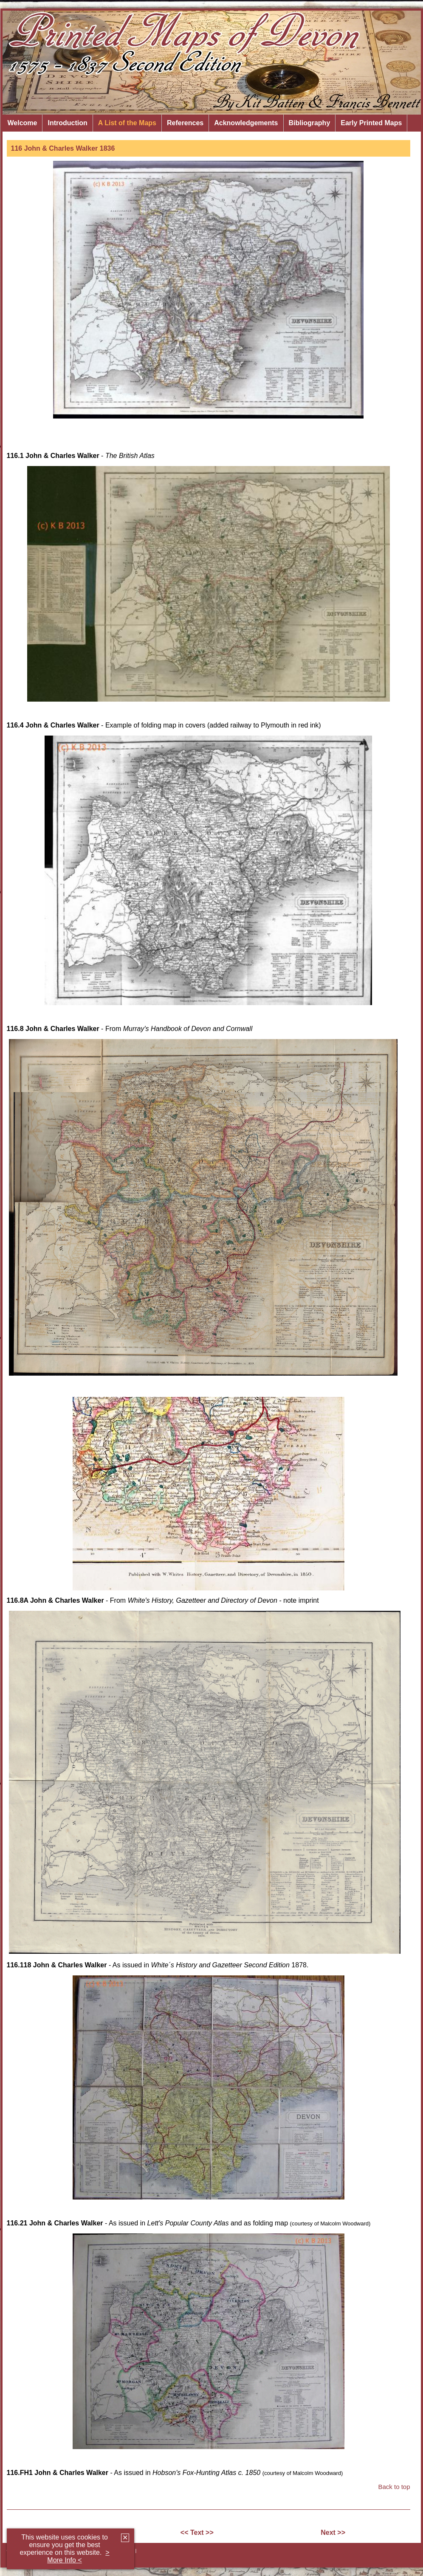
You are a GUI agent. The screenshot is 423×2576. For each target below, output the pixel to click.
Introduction (67, 122)
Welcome (22, 122)
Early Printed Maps (371, 122)
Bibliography (309, 122)
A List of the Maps (127, 122)
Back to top (394, 2486)
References (185, 122)
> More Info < (78, 2556)
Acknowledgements (246, 122)
